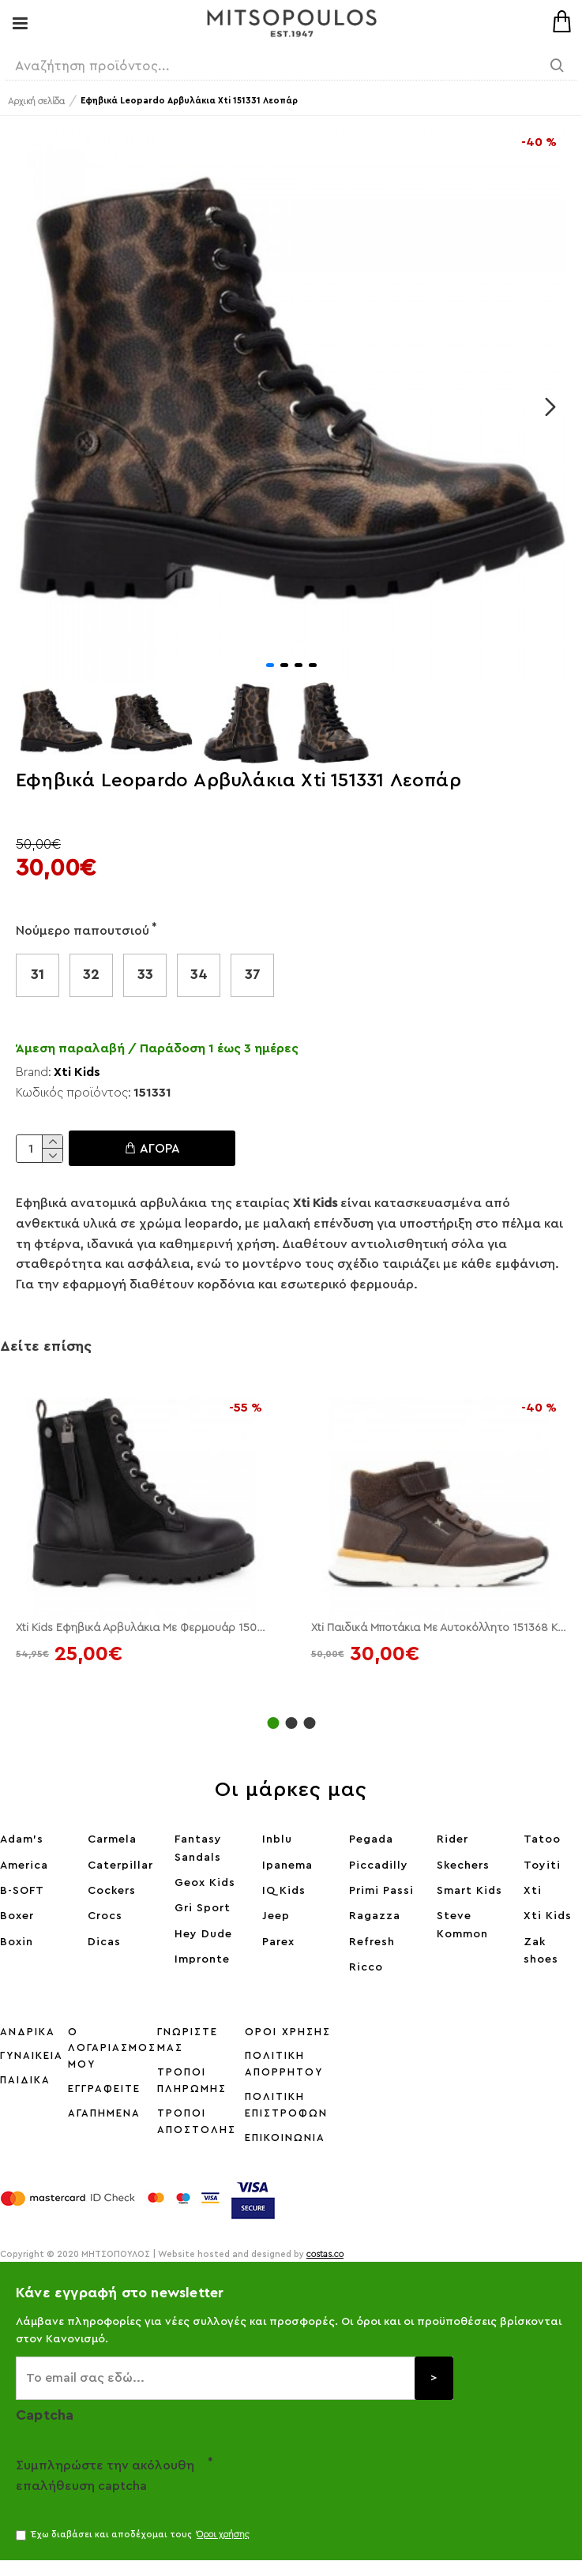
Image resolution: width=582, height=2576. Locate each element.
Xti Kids (77, 1072)
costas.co (325, 2254)
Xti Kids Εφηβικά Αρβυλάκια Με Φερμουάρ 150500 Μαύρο (144, 1627)
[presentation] (323, 2478)
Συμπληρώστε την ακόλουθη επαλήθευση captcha (105, 2475)
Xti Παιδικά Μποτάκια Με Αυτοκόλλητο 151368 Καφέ (439, 1627)
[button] (550, 406)
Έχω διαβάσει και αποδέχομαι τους (134, 2535)
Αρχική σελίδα (36, 101)
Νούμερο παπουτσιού (82, 930)
